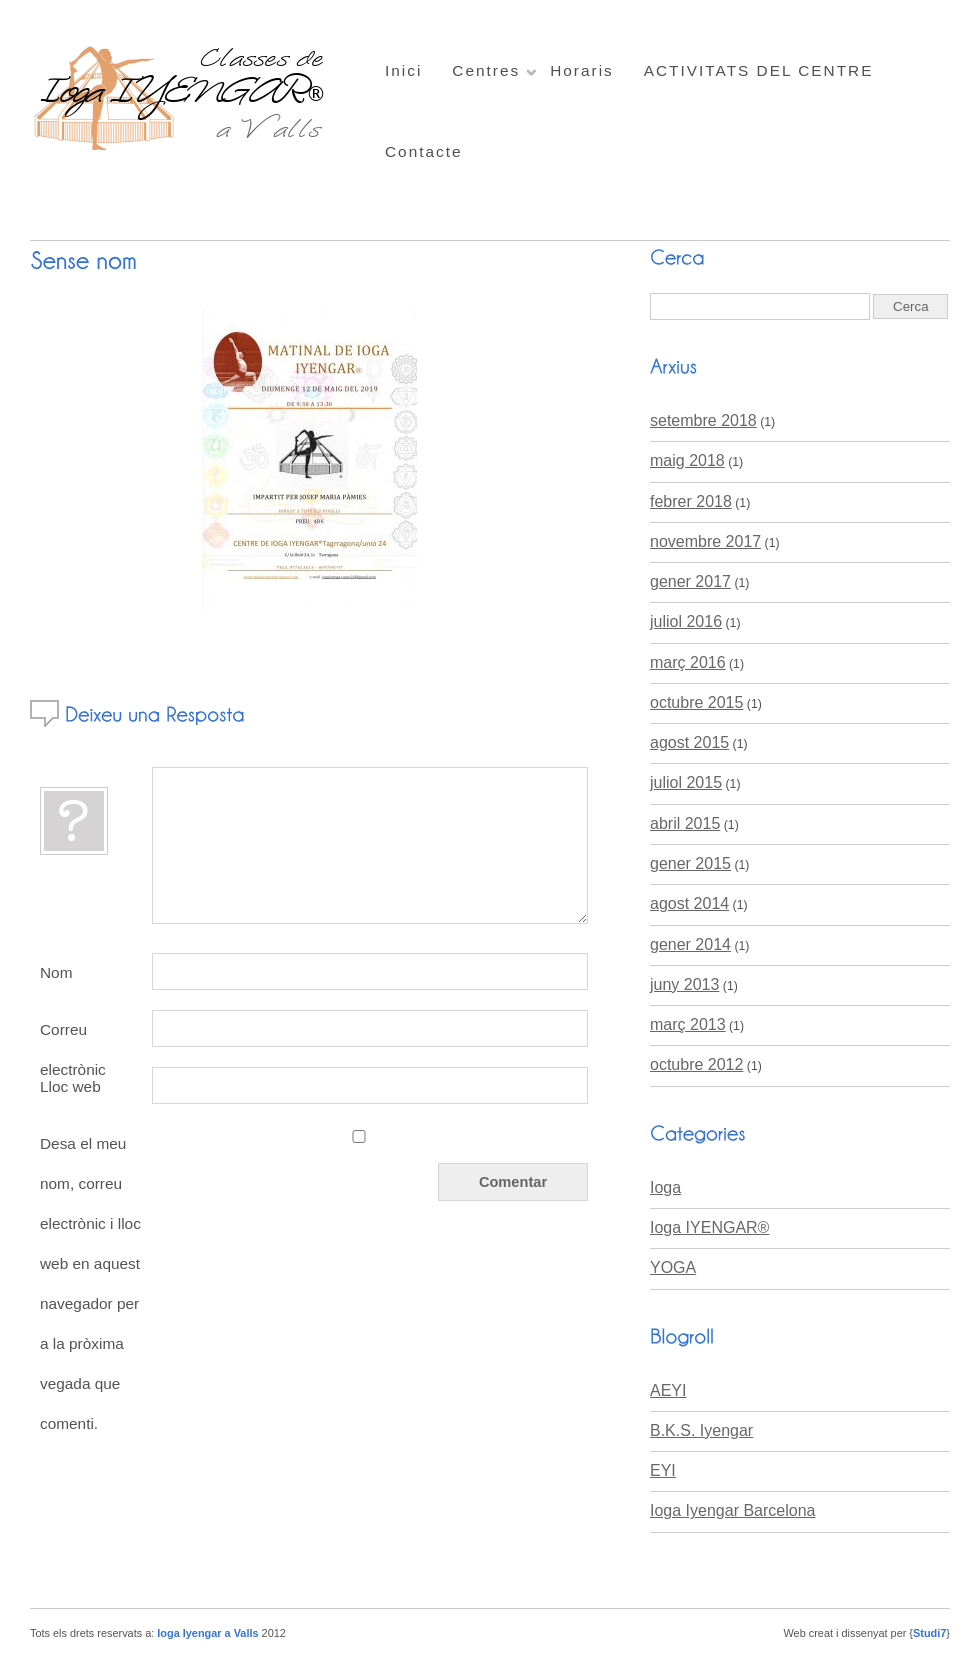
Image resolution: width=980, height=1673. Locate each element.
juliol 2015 (686, 782)
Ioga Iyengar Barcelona (732, 1510)
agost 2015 (689, 742)
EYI (663, 1470)
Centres (486, 70)
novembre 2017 (705, 541)
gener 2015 (690, 863)
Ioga (665, 1187)
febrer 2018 (691, 501)
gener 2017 (690, 581)
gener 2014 (690, 944)
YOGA (673, 1267)
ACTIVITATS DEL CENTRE (759, 70)
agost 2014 (689, 903)
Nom (56, 972)
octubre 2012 (696, 1064)
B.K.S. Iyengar (701, 1430)
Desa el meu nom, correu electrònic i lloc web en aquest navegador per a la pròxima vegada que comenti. (90, 1283)
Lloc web (70, 1086)
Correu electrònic (73, 1034)
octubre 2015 (696, 702)
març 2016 (688, 662)
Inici (403, 70)
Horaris (582, 70)
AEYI (668, 1390)
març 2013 (688, 1024)
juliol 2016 (686, 621)
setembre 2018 (703, 420)
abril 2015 (685, 823)
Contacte (424, 151)
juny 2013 (684, 984)
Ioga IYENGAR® (709, 1227)
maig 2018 (687, 460)
